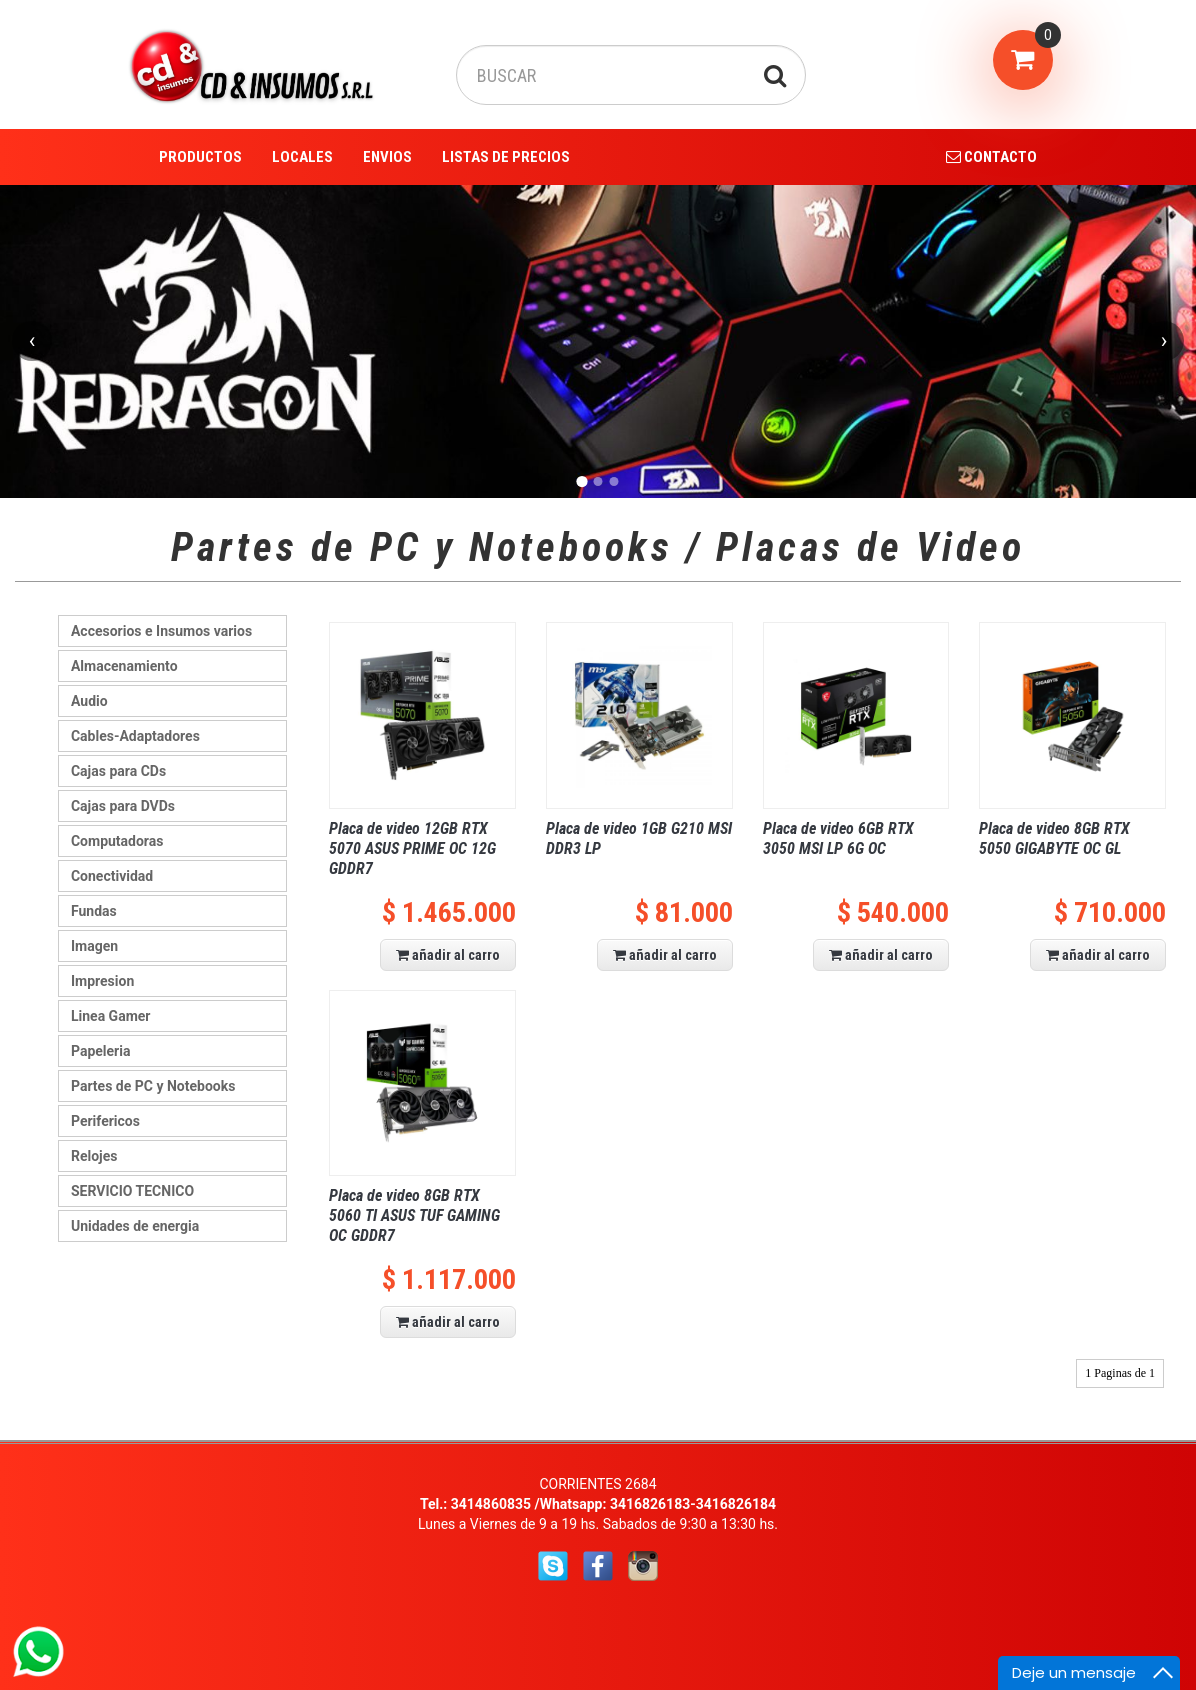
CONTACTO (991, 157)
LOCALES (302, 157)
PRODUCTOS (200, 157)
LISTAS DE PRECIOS (506, 157)
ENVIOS (387, 157)
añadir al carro (448, 955)
